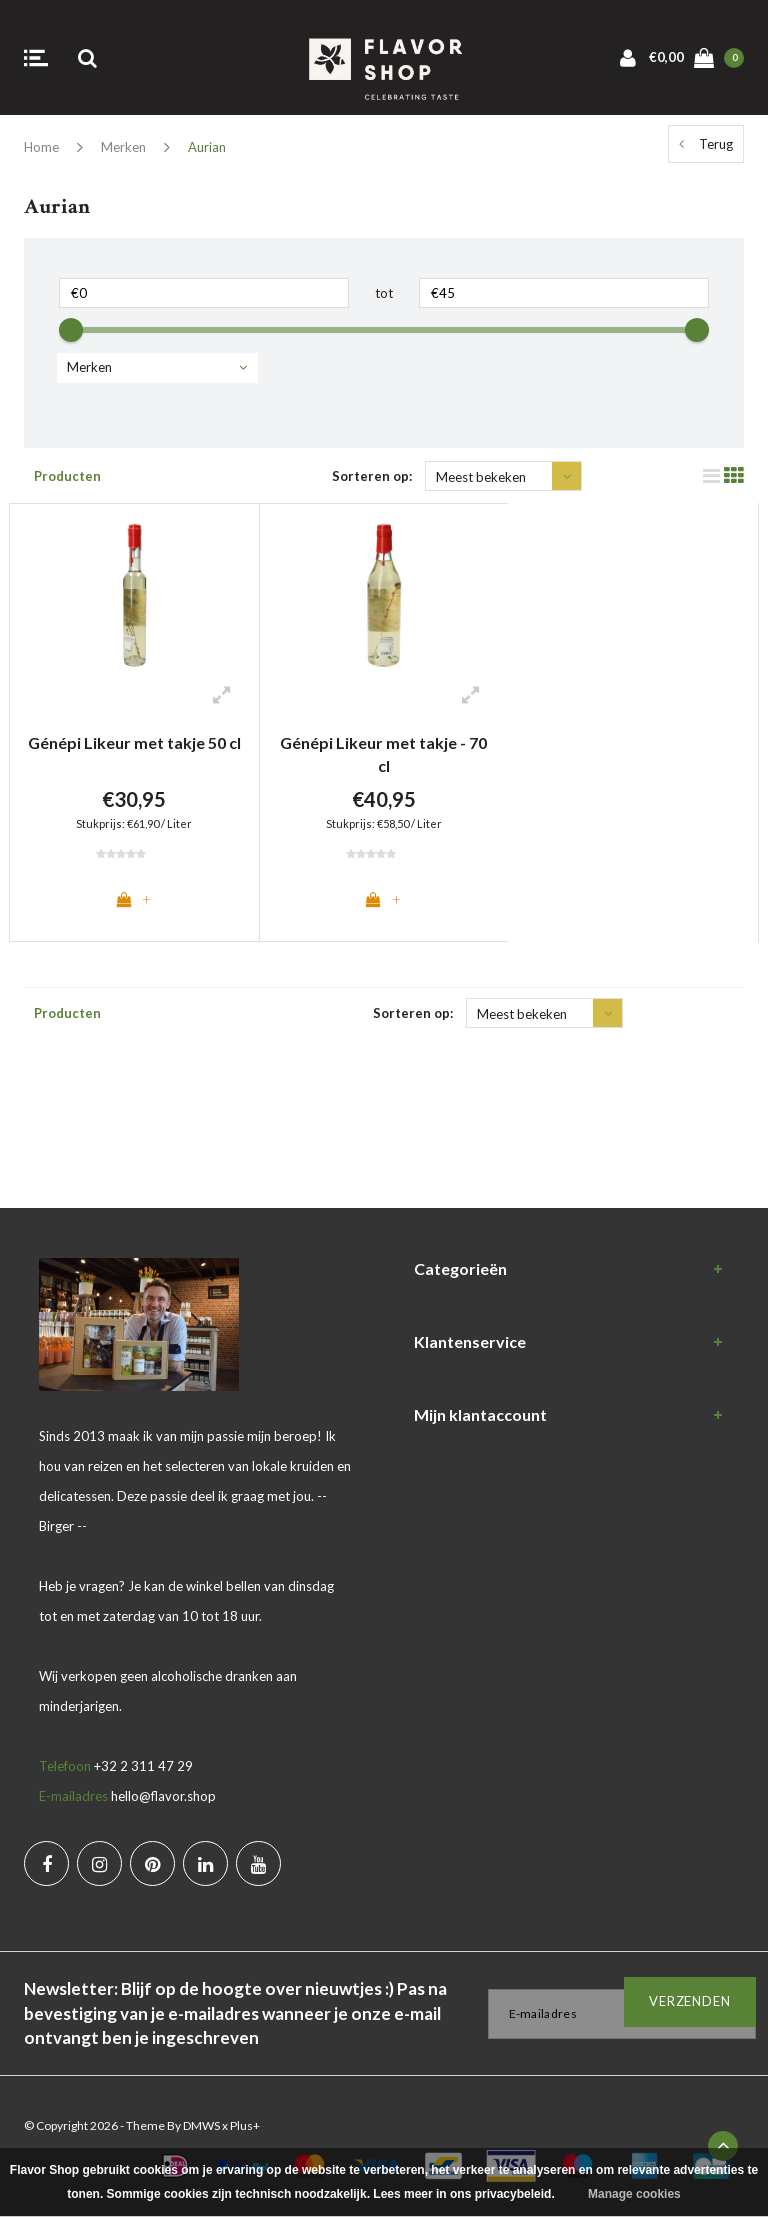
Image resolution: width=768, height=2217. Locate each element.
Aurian (207, 147)
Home (41, 147)
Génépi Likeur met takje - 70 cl (383, 754)
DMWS (201, 2126)
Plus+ (245, 2126)
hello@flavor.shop (163, 1797)
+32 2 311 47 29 (143, 1767)
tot (384, 293)
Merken (123, 147)
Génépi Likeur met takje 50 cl (134, 742)
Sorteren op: (372, 476)
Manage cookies (634, 2194)
